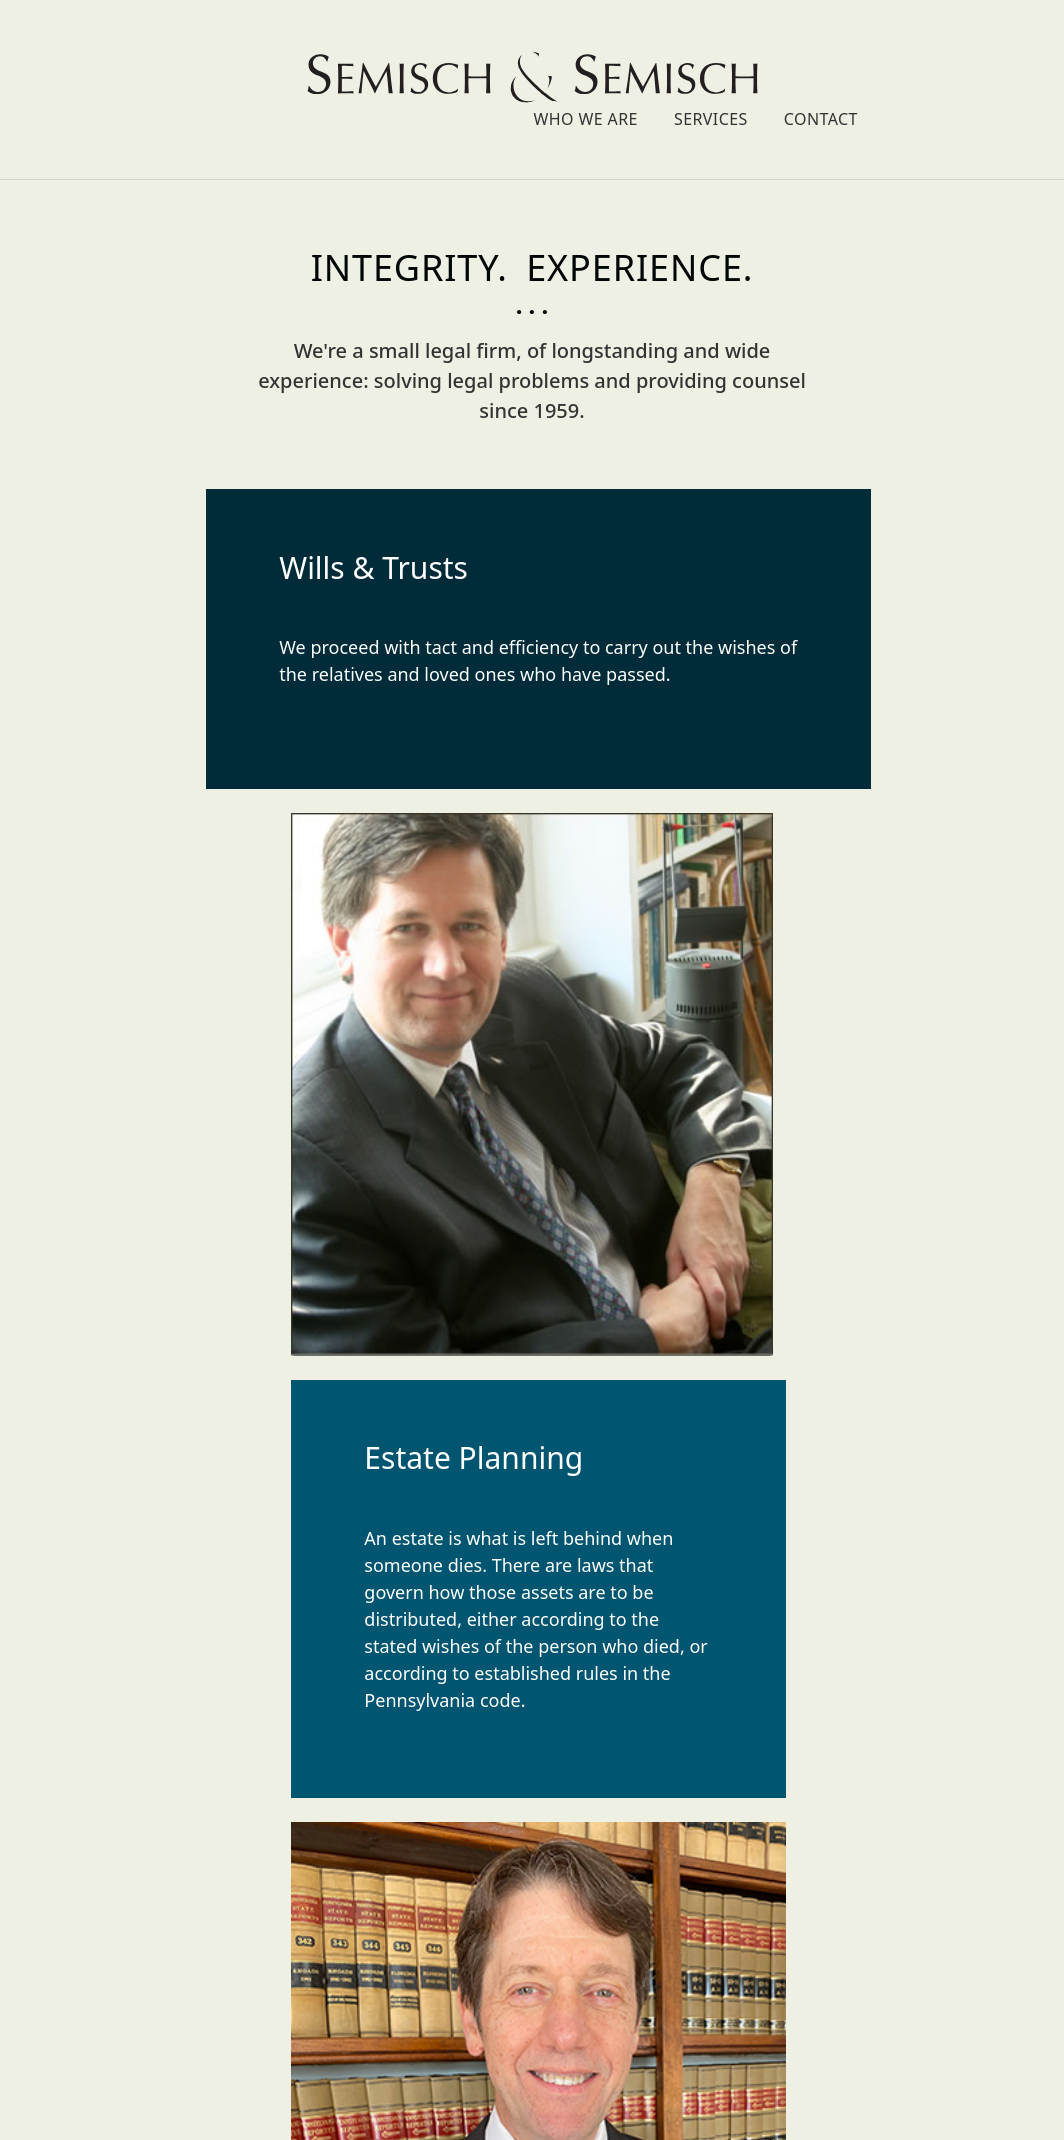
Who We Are (756, 72)
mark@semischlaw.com (532, 2006)
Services (881, 72)
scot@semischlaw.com (532, 2033)
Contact (991, 72)
